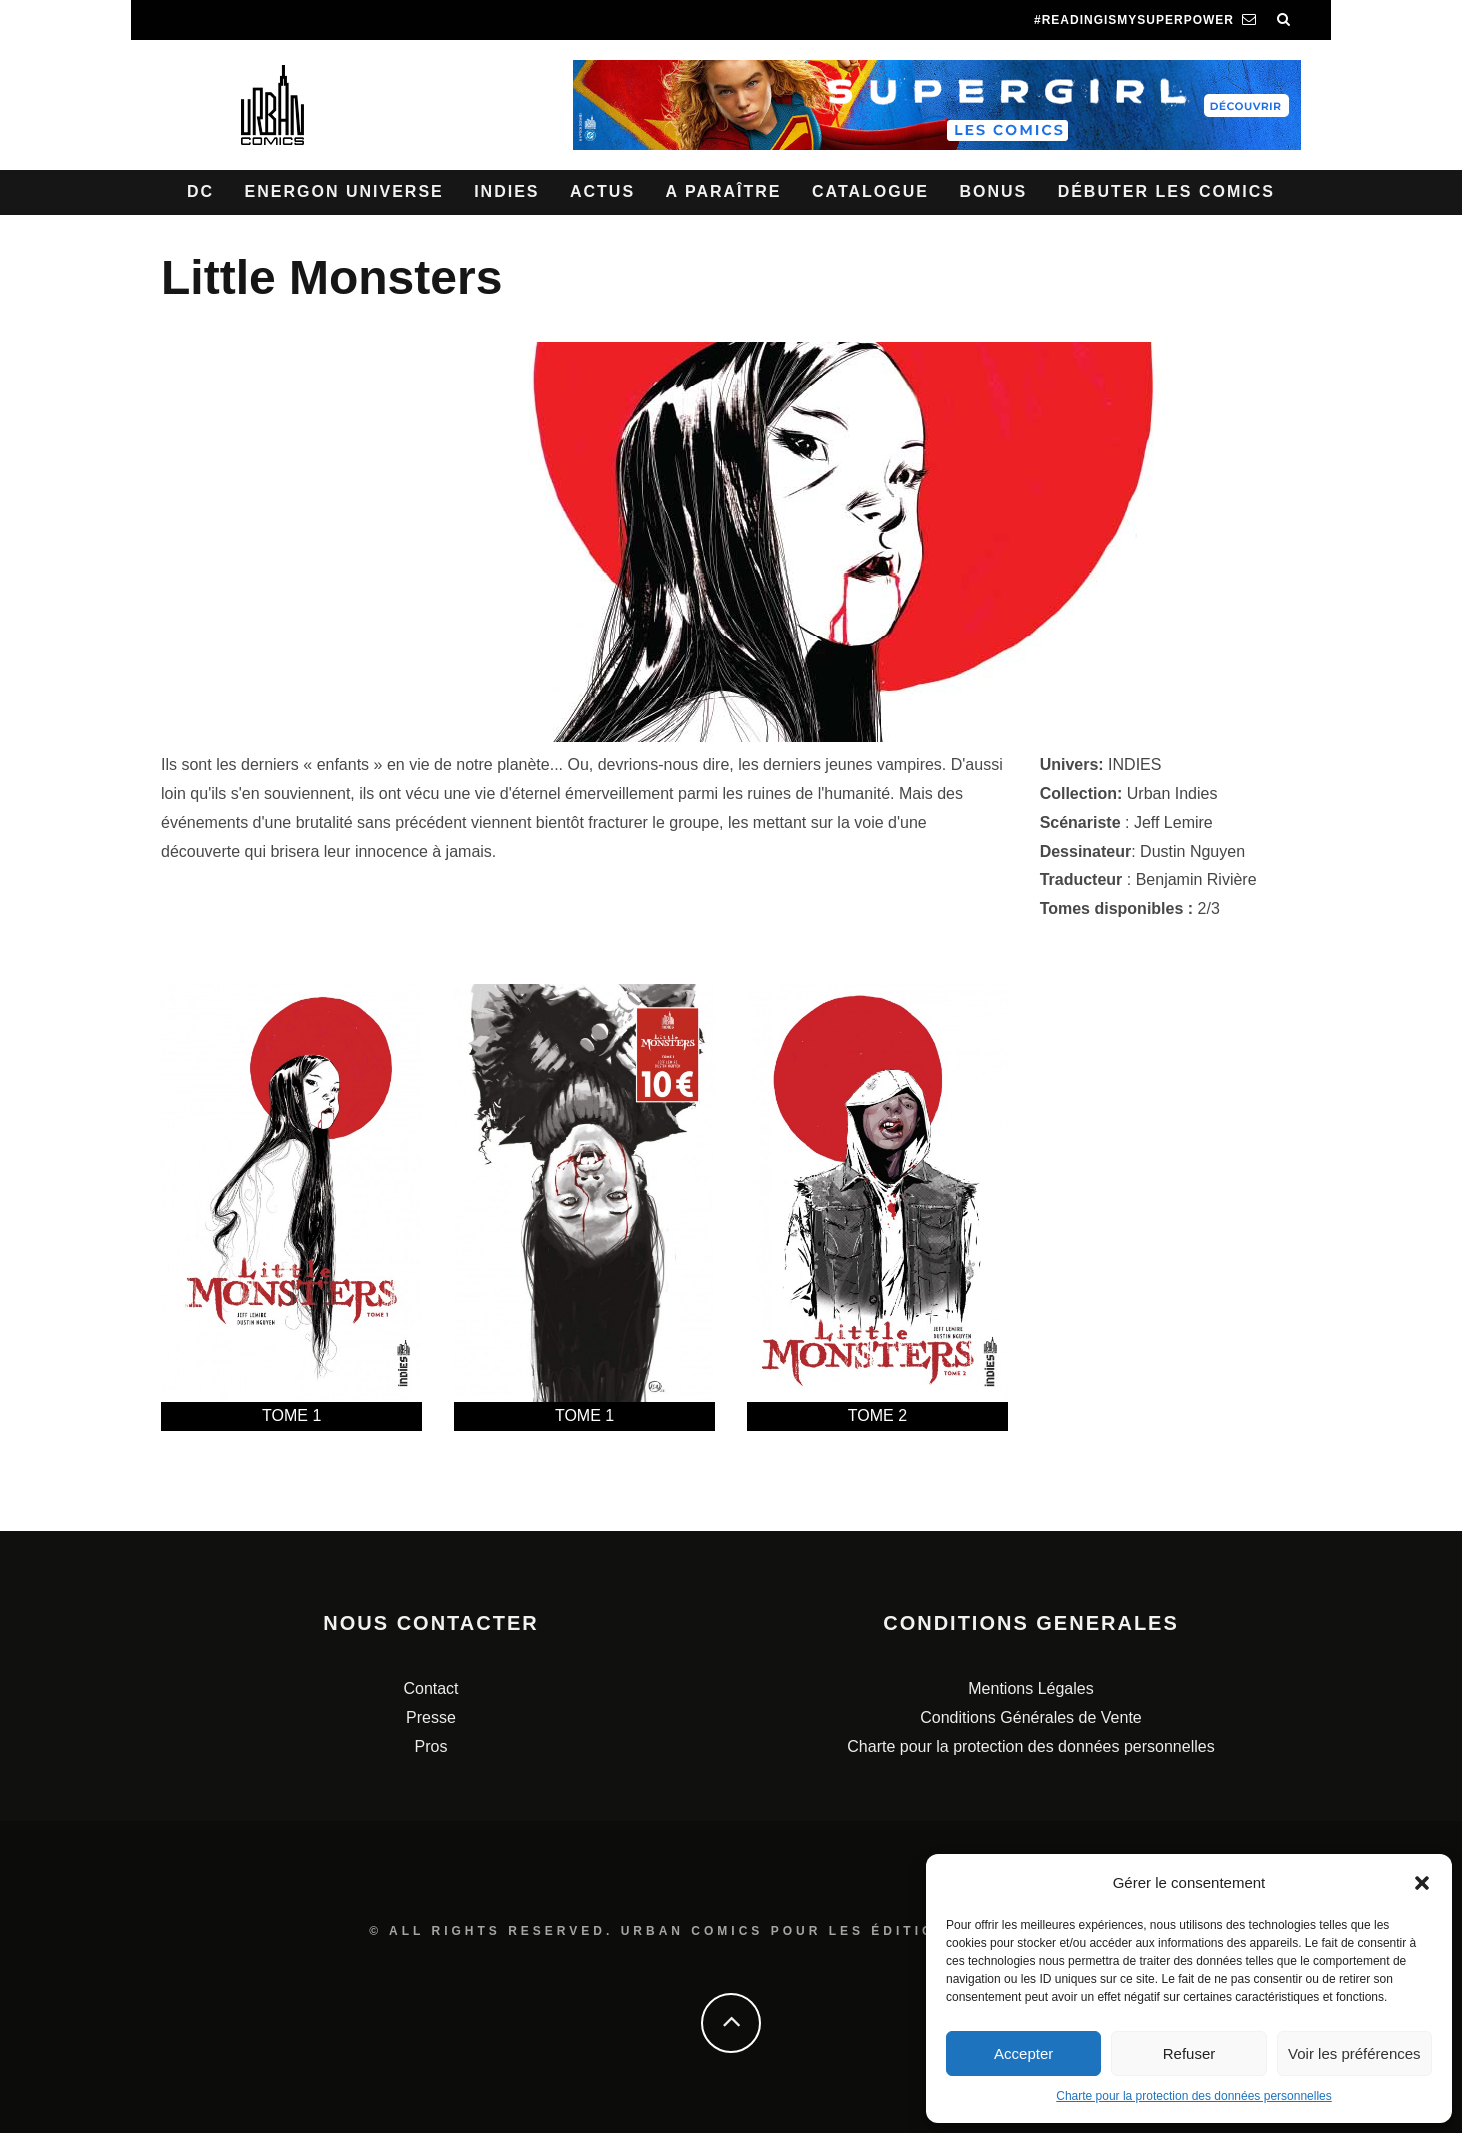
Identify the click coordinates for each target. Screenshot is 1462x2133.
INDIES (1134, 764)
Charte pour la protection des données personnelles (1194, 2096)
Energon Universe (344, 191)
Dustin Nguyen (1192, 851)
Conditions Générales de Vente (1030, 1717)
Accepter (1023, 2053)
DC (200, 191)
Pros (431, 1746)
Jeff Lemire (1173, 822)
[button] (1422, 1883)
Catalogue (870, 191)
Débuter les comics (1166, 191)
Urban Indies (1172, 793)
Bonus (993, 191)
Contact (430, 1688)
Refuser (1189, 2053)
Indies (506, 191)
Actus (602, 191)
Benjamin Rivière (1196, 879)
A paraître (724, 191)
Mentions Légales (1030, 1688)
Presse (431, 1717)
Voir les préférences (1354, 2053)
